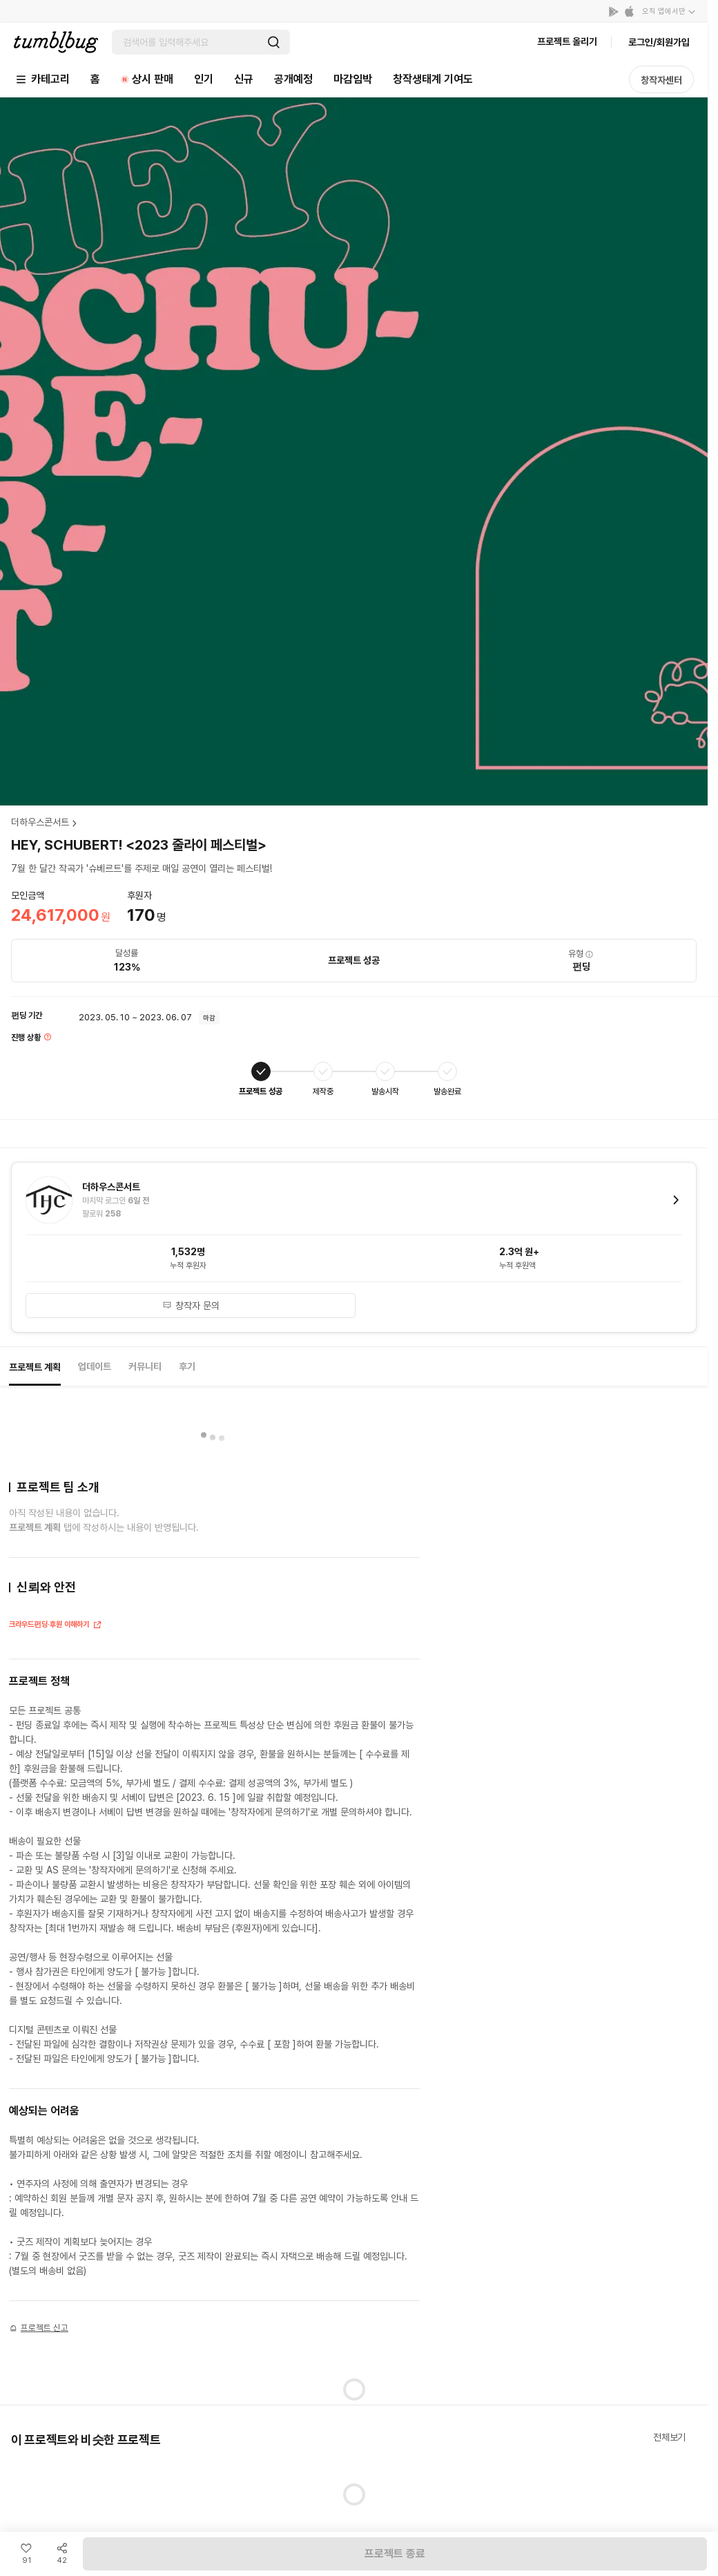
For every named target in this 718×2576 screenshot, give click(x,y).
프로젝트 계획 (35, 1367)
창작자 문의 (191, 1305)
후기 (187, 1366)
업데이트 (94, 1366)
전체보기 (669, 2437)
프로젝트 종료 (395, 2553)
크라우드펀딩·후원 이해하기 (55, 1625)
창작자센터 (661, 80)
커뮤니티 (145, 1366)
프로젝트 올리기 (567, 41)
